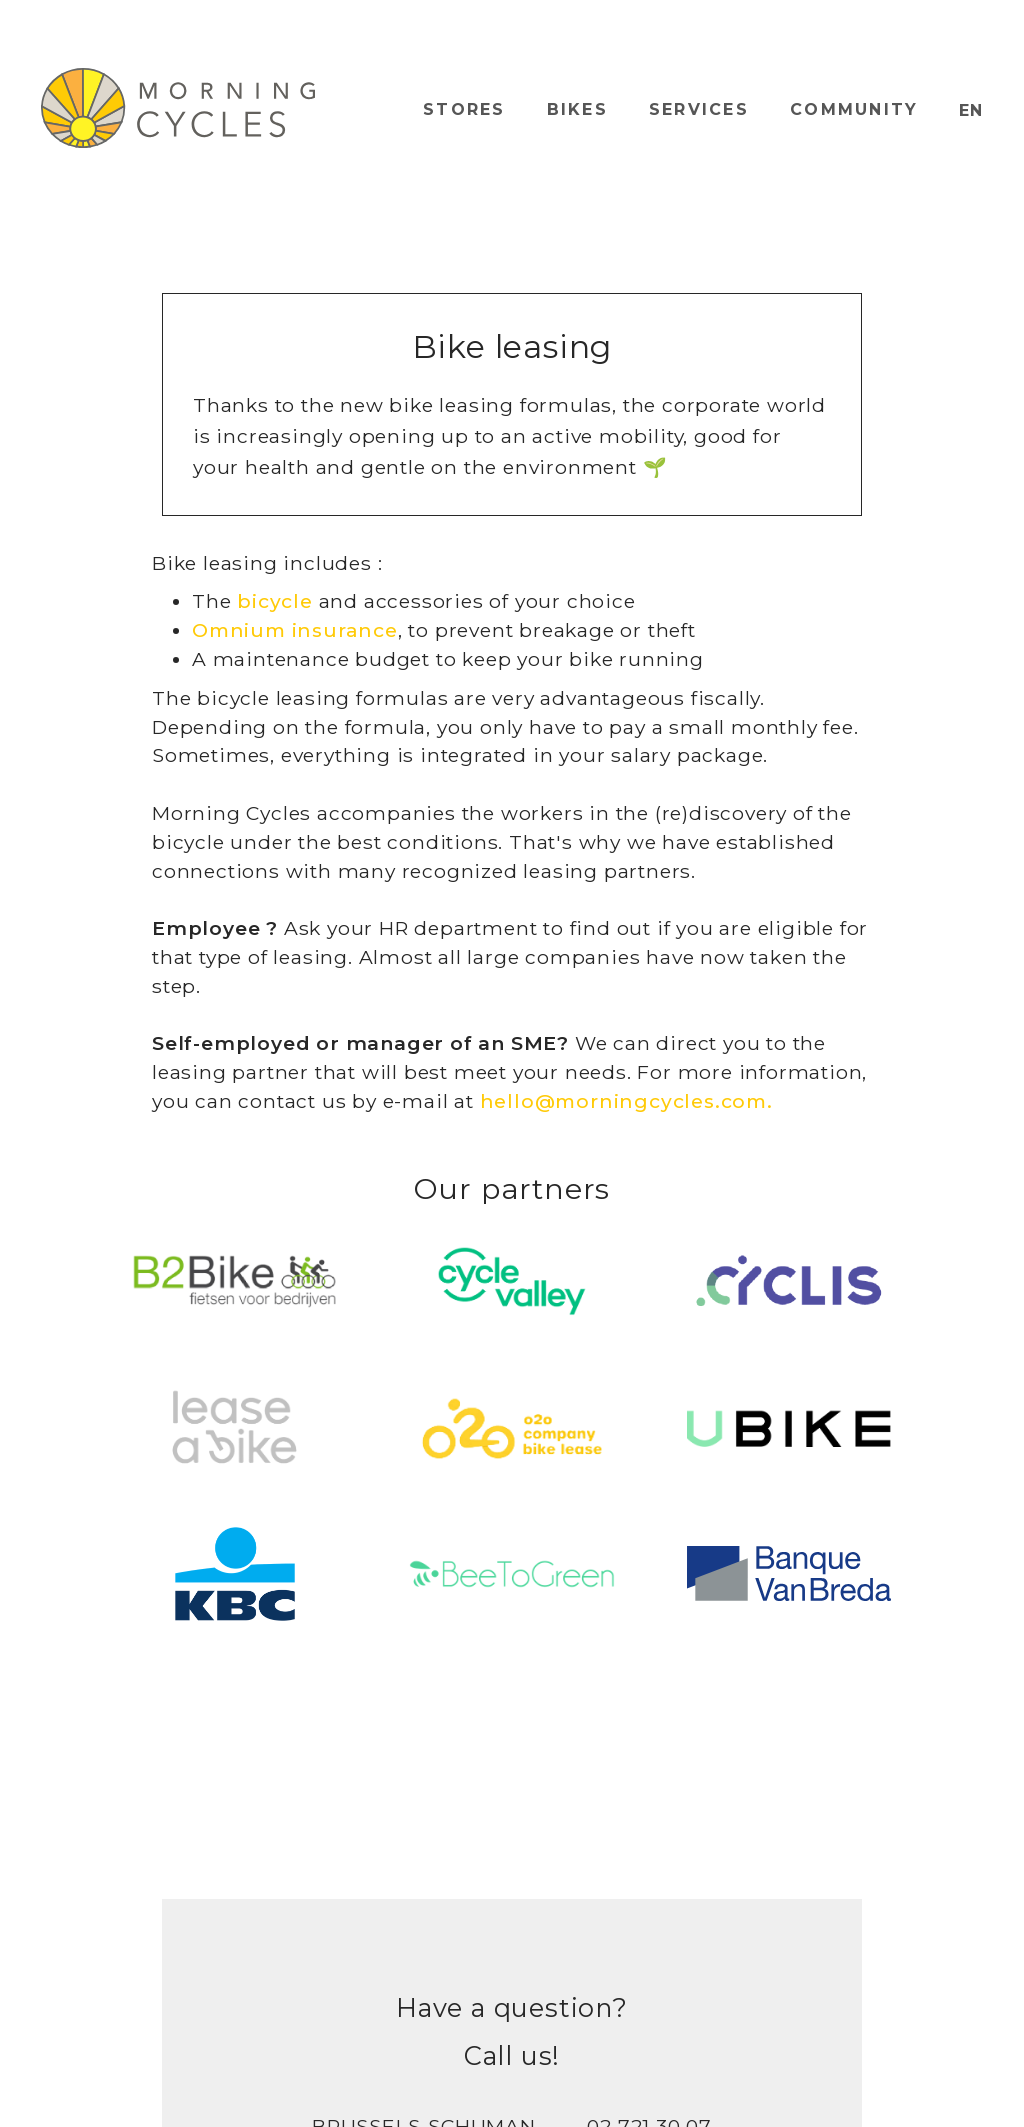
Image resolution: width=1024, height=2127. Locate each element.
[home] (178, 108)
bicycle (275, 601)
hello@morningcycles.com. (626, 1101)
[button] (971, 111)
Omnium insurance (295, 630)
